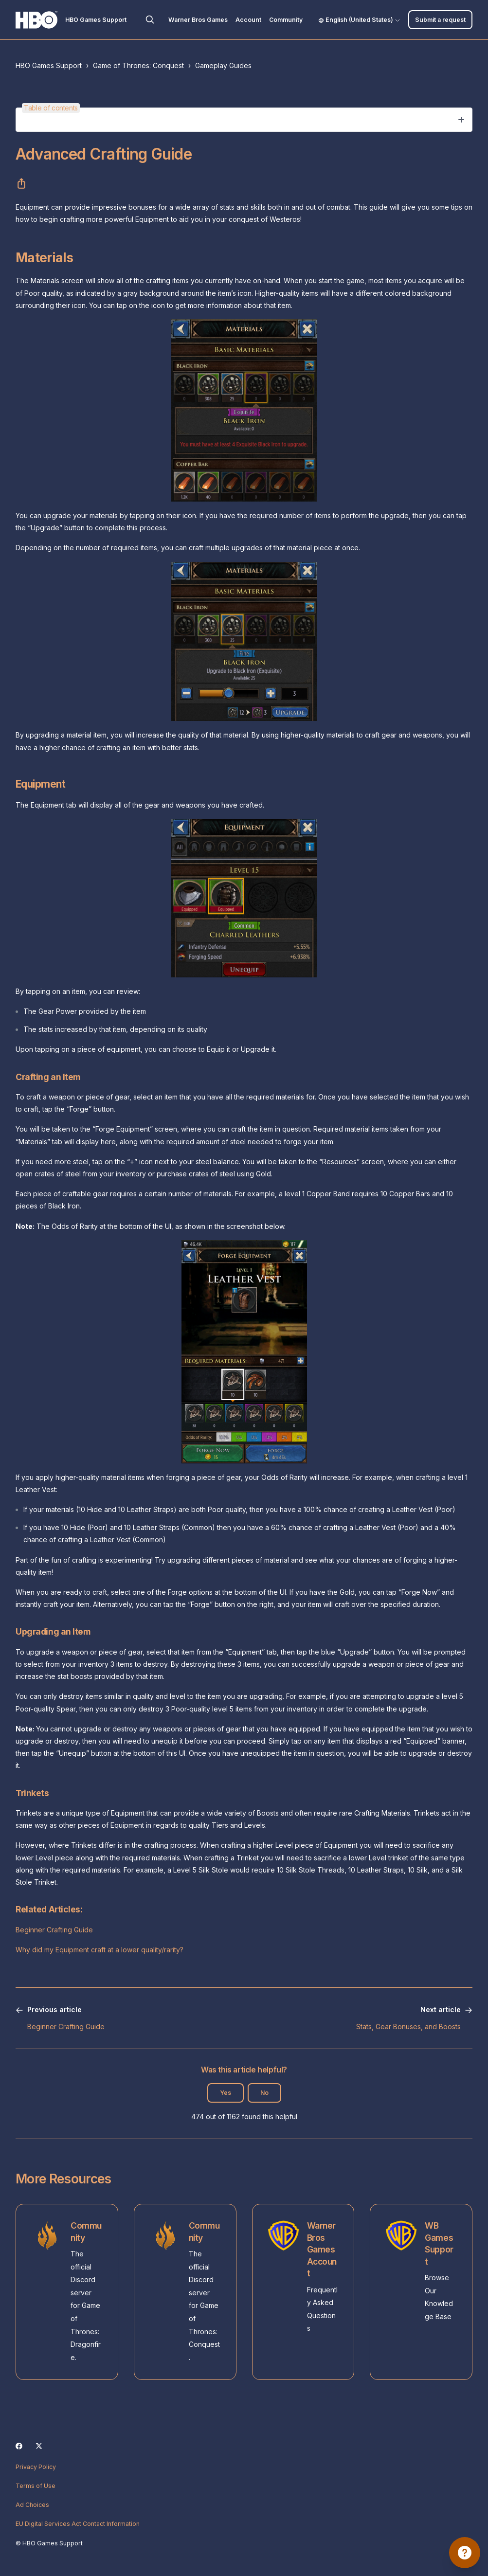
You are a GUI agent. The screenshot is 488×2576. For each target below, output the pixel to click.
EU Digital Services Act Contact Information (78, 2523)
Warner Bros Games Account (322, 2249)
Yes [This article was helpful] (225, 2092)
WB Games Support (439, 2243)
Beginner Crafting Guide (54, 1930)
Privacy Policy (36, 2466)
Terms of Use (35, 2485)
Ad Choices (32, 2504)
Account (248, 19)
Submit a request (440, 19)
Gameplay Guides (223, 65)
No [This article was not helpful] (264, 2092)
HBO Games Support (49, 65)
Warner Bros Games (198, 19)
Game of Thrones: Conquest (138, 65)
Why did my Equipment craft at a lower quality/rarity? (99, 1950)
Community (286, 19)
